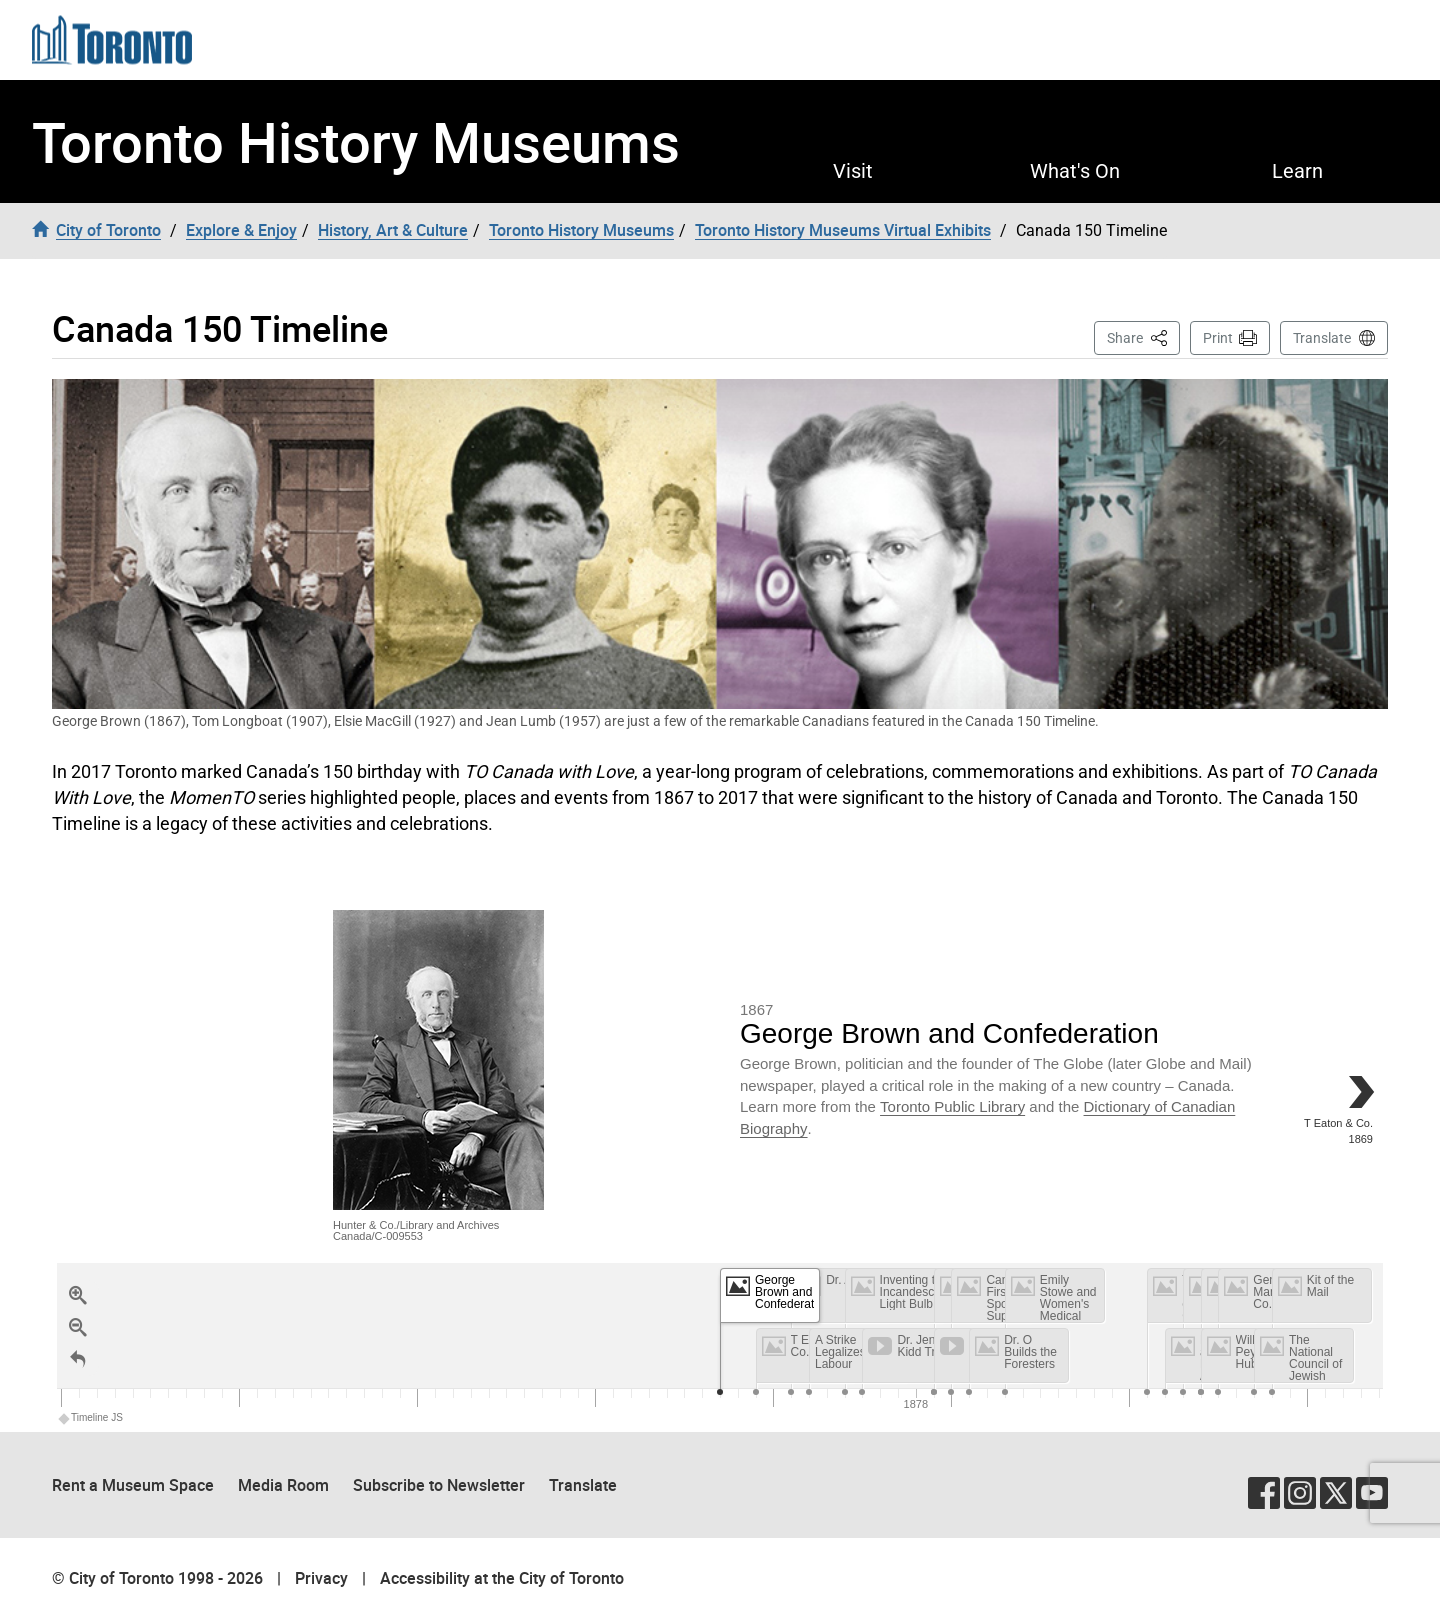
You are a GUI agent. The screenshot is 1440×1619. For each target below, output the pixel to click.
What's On (1075, 171)
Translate (1322, 338)
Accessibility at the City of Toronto (502, 1578)
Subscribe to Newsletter (439, 1485)
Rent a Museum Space (133, 1485)
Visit (853, 171)
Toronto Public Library (952, 1106)
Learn (1297, 171)
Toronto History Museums (356, 141)
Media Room (283, 1485)
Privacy (321, 1578)
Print (1218, 338)
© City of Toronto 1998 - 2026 (157, 1578)
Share (1143, 336)
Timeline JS (91, 1417)
